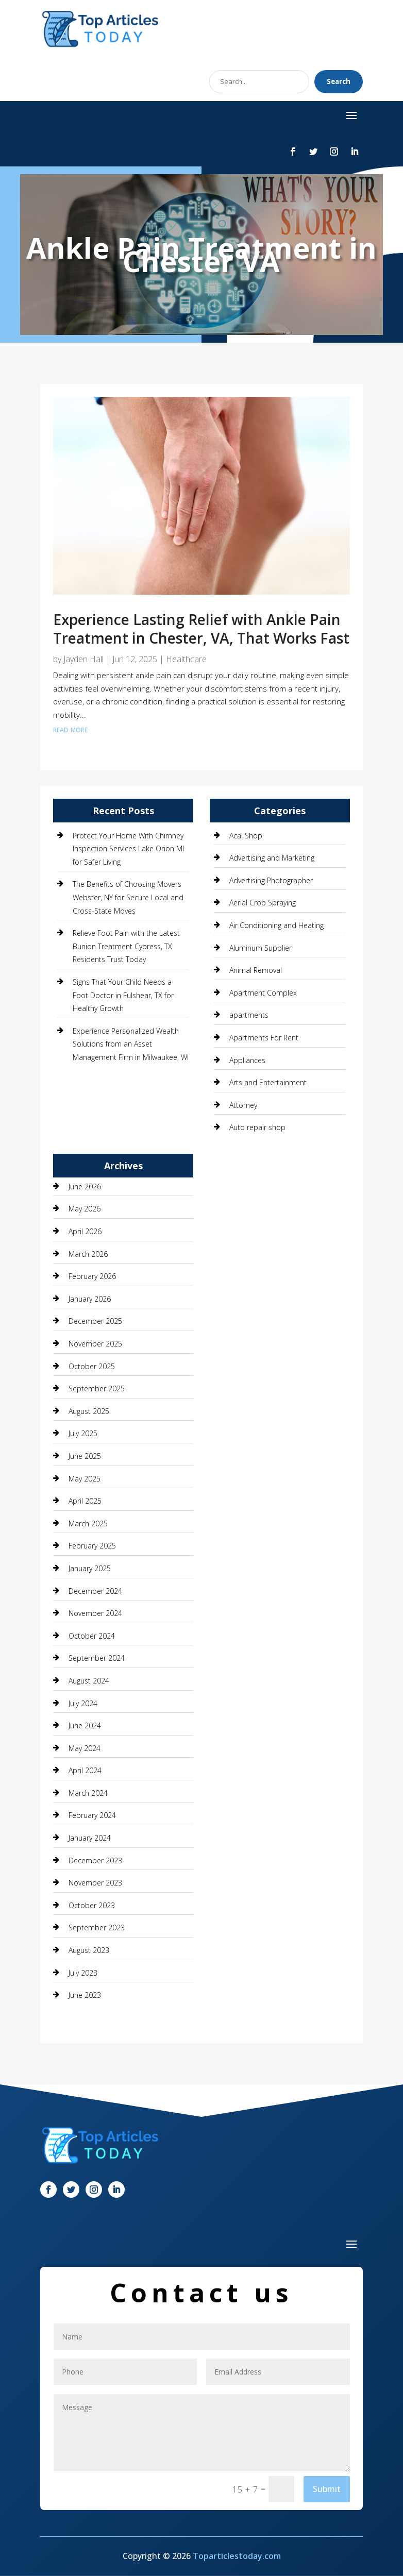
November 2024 (95, 1613)
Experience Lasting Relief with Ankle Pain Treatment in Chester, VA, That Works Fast (201, 629)
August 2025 (89, 1411)
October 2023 (92, 1905)
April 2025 (85, 1501)
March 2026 (88, 1254)
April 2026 (85, 1231)
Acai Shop (245, 835)
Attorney (243, 1105)
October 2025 (92, 1366)
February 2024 (92, 1815)
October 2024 (92, 1636)
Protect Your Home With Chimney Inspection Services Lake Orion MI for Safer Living (128, 849)
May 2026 (84, 1209)
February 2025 (92, 1546)
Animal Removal (255, 970)
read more (70, 729)
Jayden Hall (83, 659)
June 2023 (85, 1995)
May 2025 (84, 1479)
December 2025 (95, 1321)
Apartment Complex (263, 993)
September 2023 (97, 1927)
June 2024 (85, 1725)
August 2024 (89, 1681)
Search (338, 81)
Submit (327, 2489)
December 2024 (95, 1591)
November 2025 (95, 1344)
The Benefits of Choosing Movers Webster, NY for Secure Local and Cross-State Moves (128, 897)
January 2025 (90, 1568)
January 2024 (90, 1838)
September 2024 (97, 1658)
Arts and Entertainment (268, 1082)
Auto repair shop (257, 1127)
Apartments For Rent (263, 1037)
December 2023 (95, 1860)
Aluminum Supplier (260, 948)
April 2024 (85, 1770)
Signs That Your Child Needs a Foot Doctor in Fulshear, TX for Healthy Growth (123, 995)
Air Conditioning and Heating (276, 925)
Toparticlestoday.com (237, 2556)
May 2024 (84, 1748)
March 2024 (88, 1793)
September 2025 (97, 1388)
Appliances (247, 1060)
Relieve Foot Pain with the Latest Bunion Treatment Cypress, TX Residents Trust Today (126, 946)
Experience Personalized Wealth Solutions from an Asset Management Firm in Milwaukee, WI (131, 1044)
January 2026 (90, 1299)
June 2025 (85, 1456)
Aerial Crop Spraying (262, 902)
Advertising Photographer (271, 880)
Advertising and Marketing (271, 858)
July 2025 (83, 1433)
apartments (248, 1015)
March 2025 (88, 1523)
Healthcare (186, 659)
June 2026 (85, 1186)
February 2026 (92, 1276)
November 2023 (95, 1883)
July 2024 (83, 1703)
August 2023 (89, 1950)
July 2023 (83, 1973)
